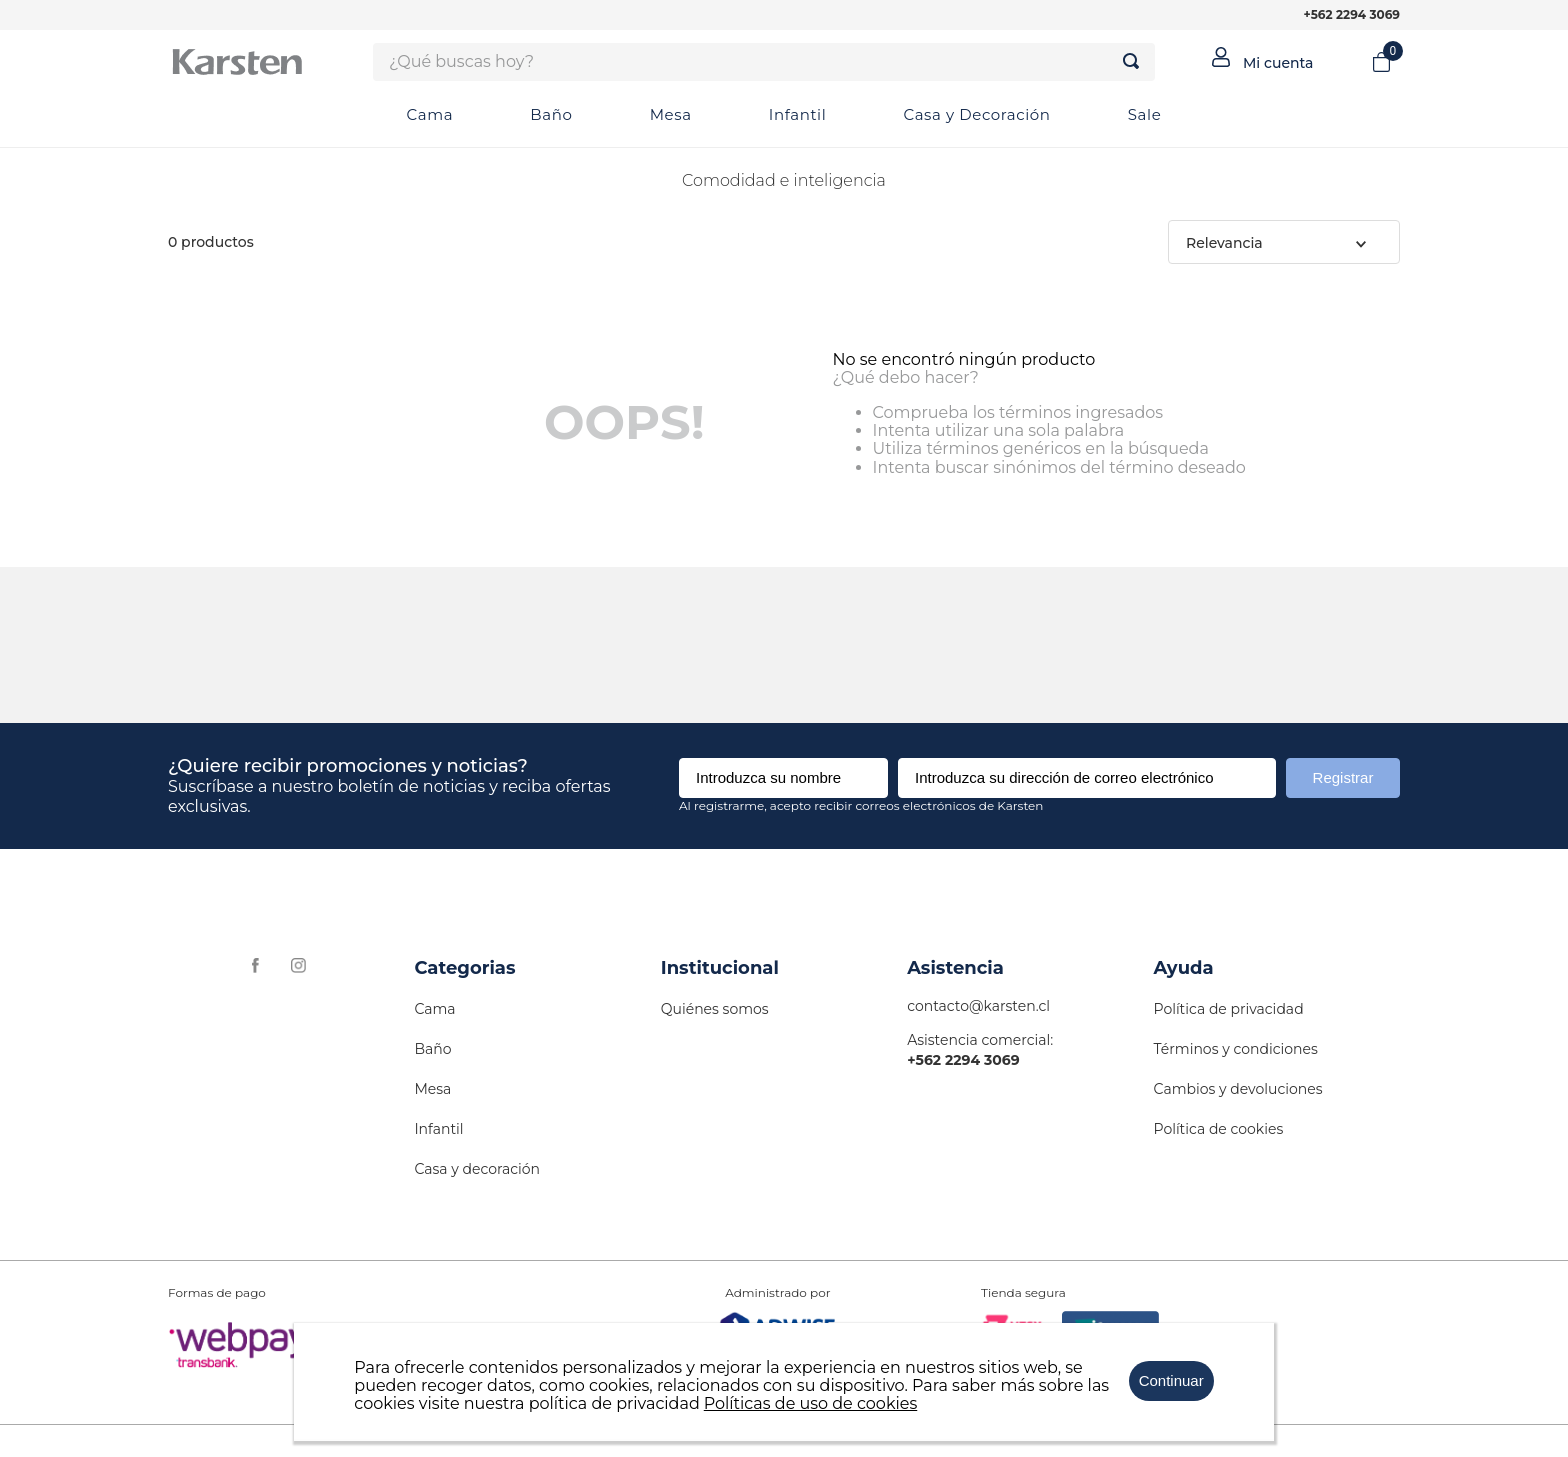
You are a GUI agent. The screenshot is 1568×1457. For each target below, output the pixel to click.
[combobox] (764, 62)
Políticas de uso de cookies (811, 1403)
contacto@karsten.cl (978, 1006)
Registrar (1343, 777)
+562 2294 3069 (1352, 14)
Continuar (1171, 1380)
